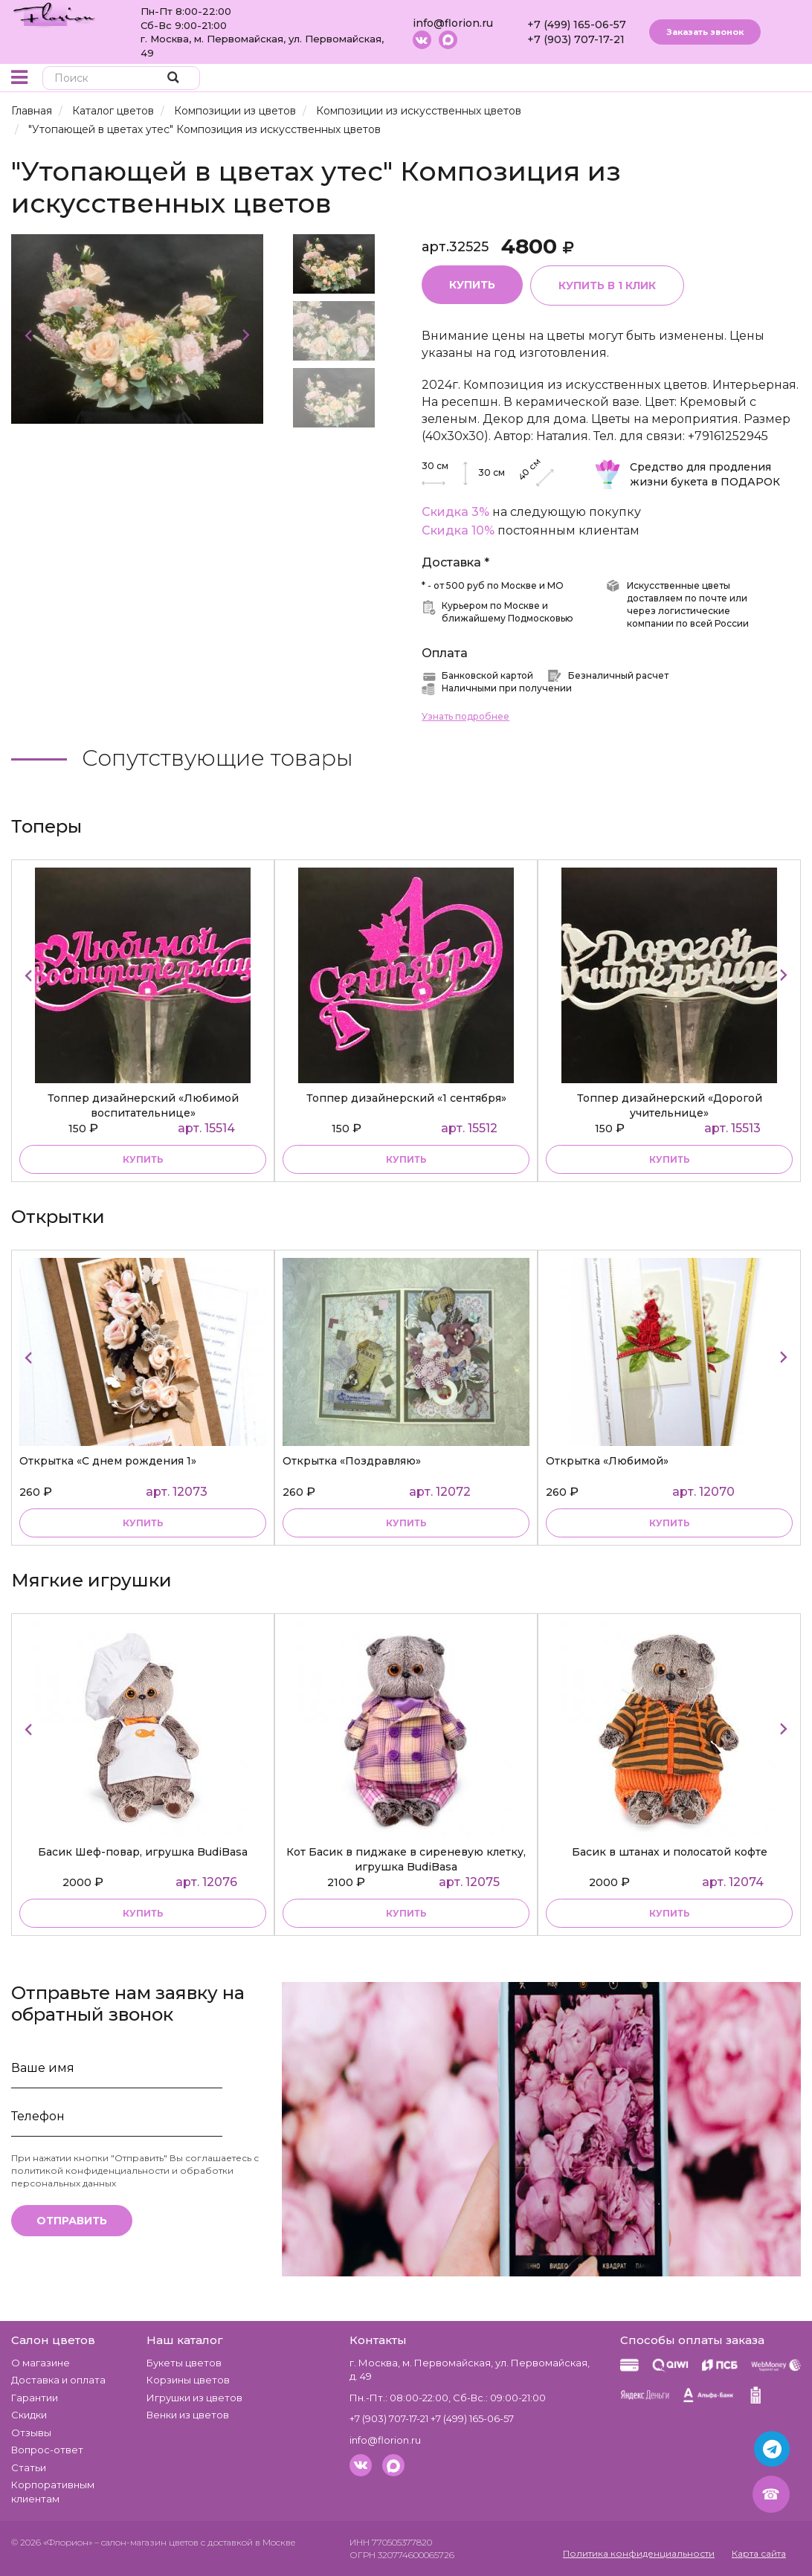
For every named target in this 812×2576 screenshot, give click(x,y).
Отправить (71, 2220)
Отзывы (31, 2432)
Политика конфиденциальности (639, 2553)
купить (143, 1159)
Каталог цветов (113, 110)
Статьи (28, 2467)
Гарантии (34, 2398)
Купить (472, 284)
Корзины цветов (188, 2380)
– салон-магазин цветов (146, 2542)
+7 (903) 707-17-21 (576, 39)
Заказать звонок (705, 32)
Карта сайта (759, 2553)
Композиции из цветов (235, 110)
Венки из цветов (187, 2415)
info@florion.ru (453, 23)
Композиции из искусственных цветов (418, 110)
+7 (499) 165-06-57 (576, 24)
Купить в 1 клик (607, 285)
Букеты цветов (184, 2363)
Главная (31, 110)
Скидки (29, 2415)
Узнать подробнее (465, 716)
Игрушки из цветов (194, 2398)
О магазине (40, 2363)
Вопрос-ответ (47, 2450)
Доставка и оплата (58, 2380)
